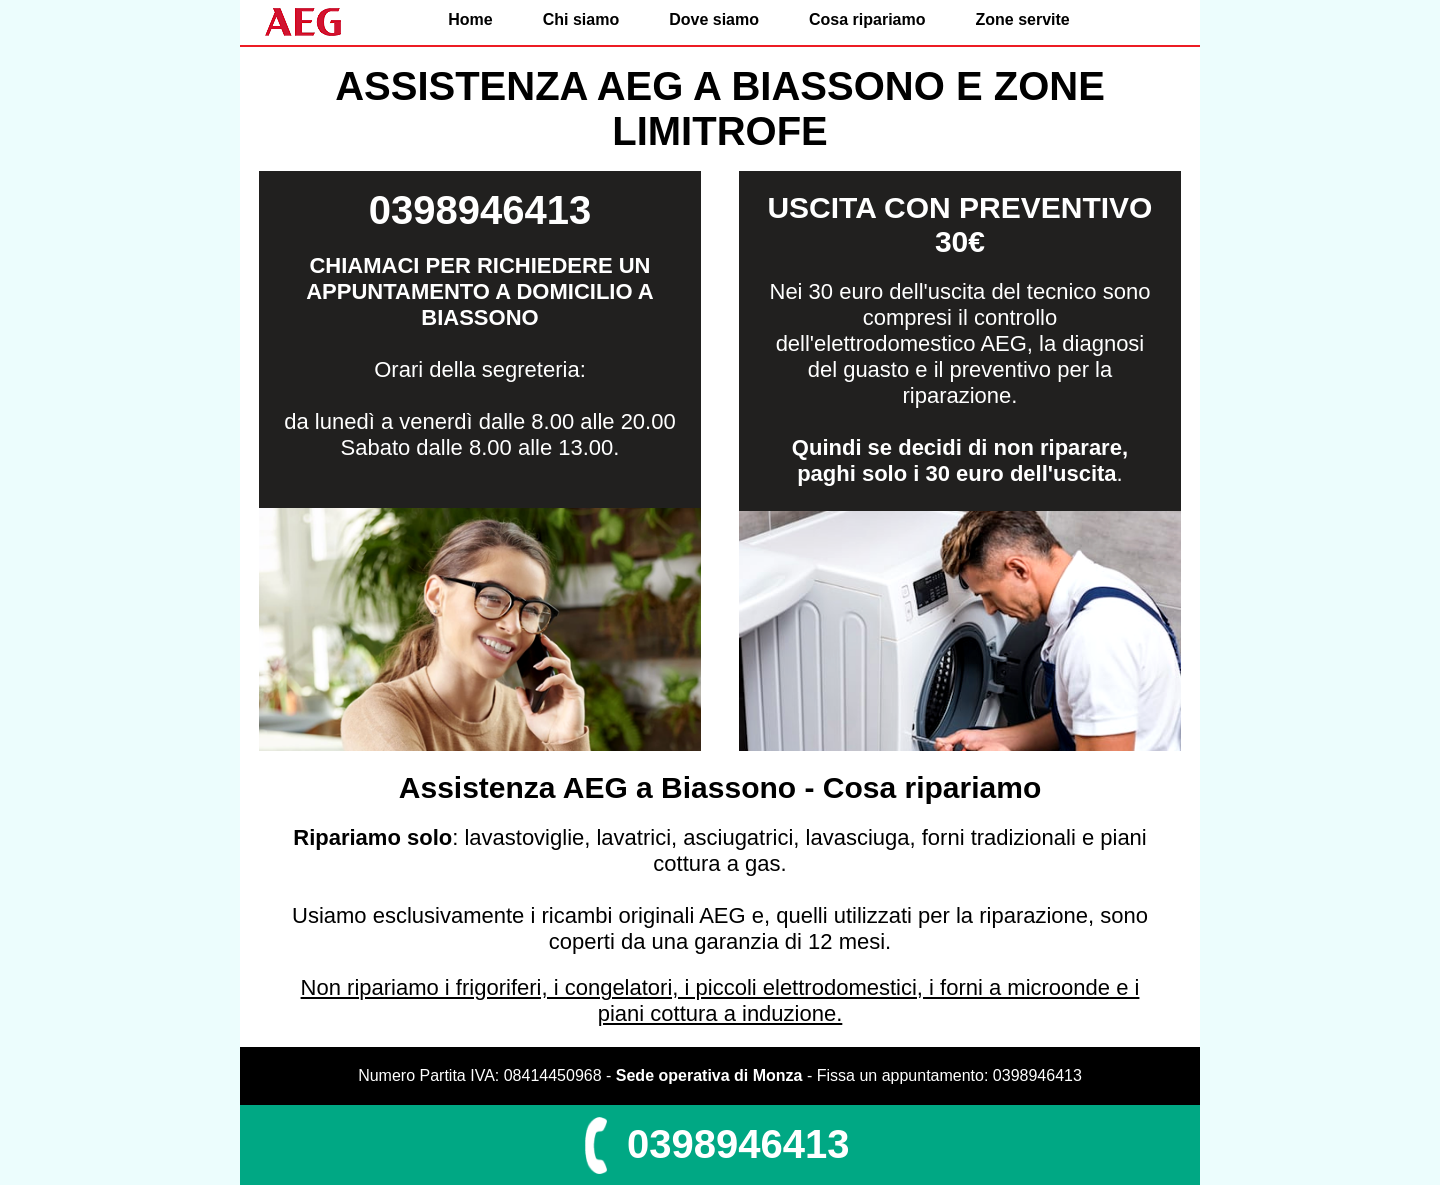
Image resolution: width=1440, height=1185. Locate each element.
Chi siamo (581, 19)
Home (470, 19)
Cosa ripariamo (867, 19)
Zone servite (1022, 19)
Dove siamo (714, 19)
